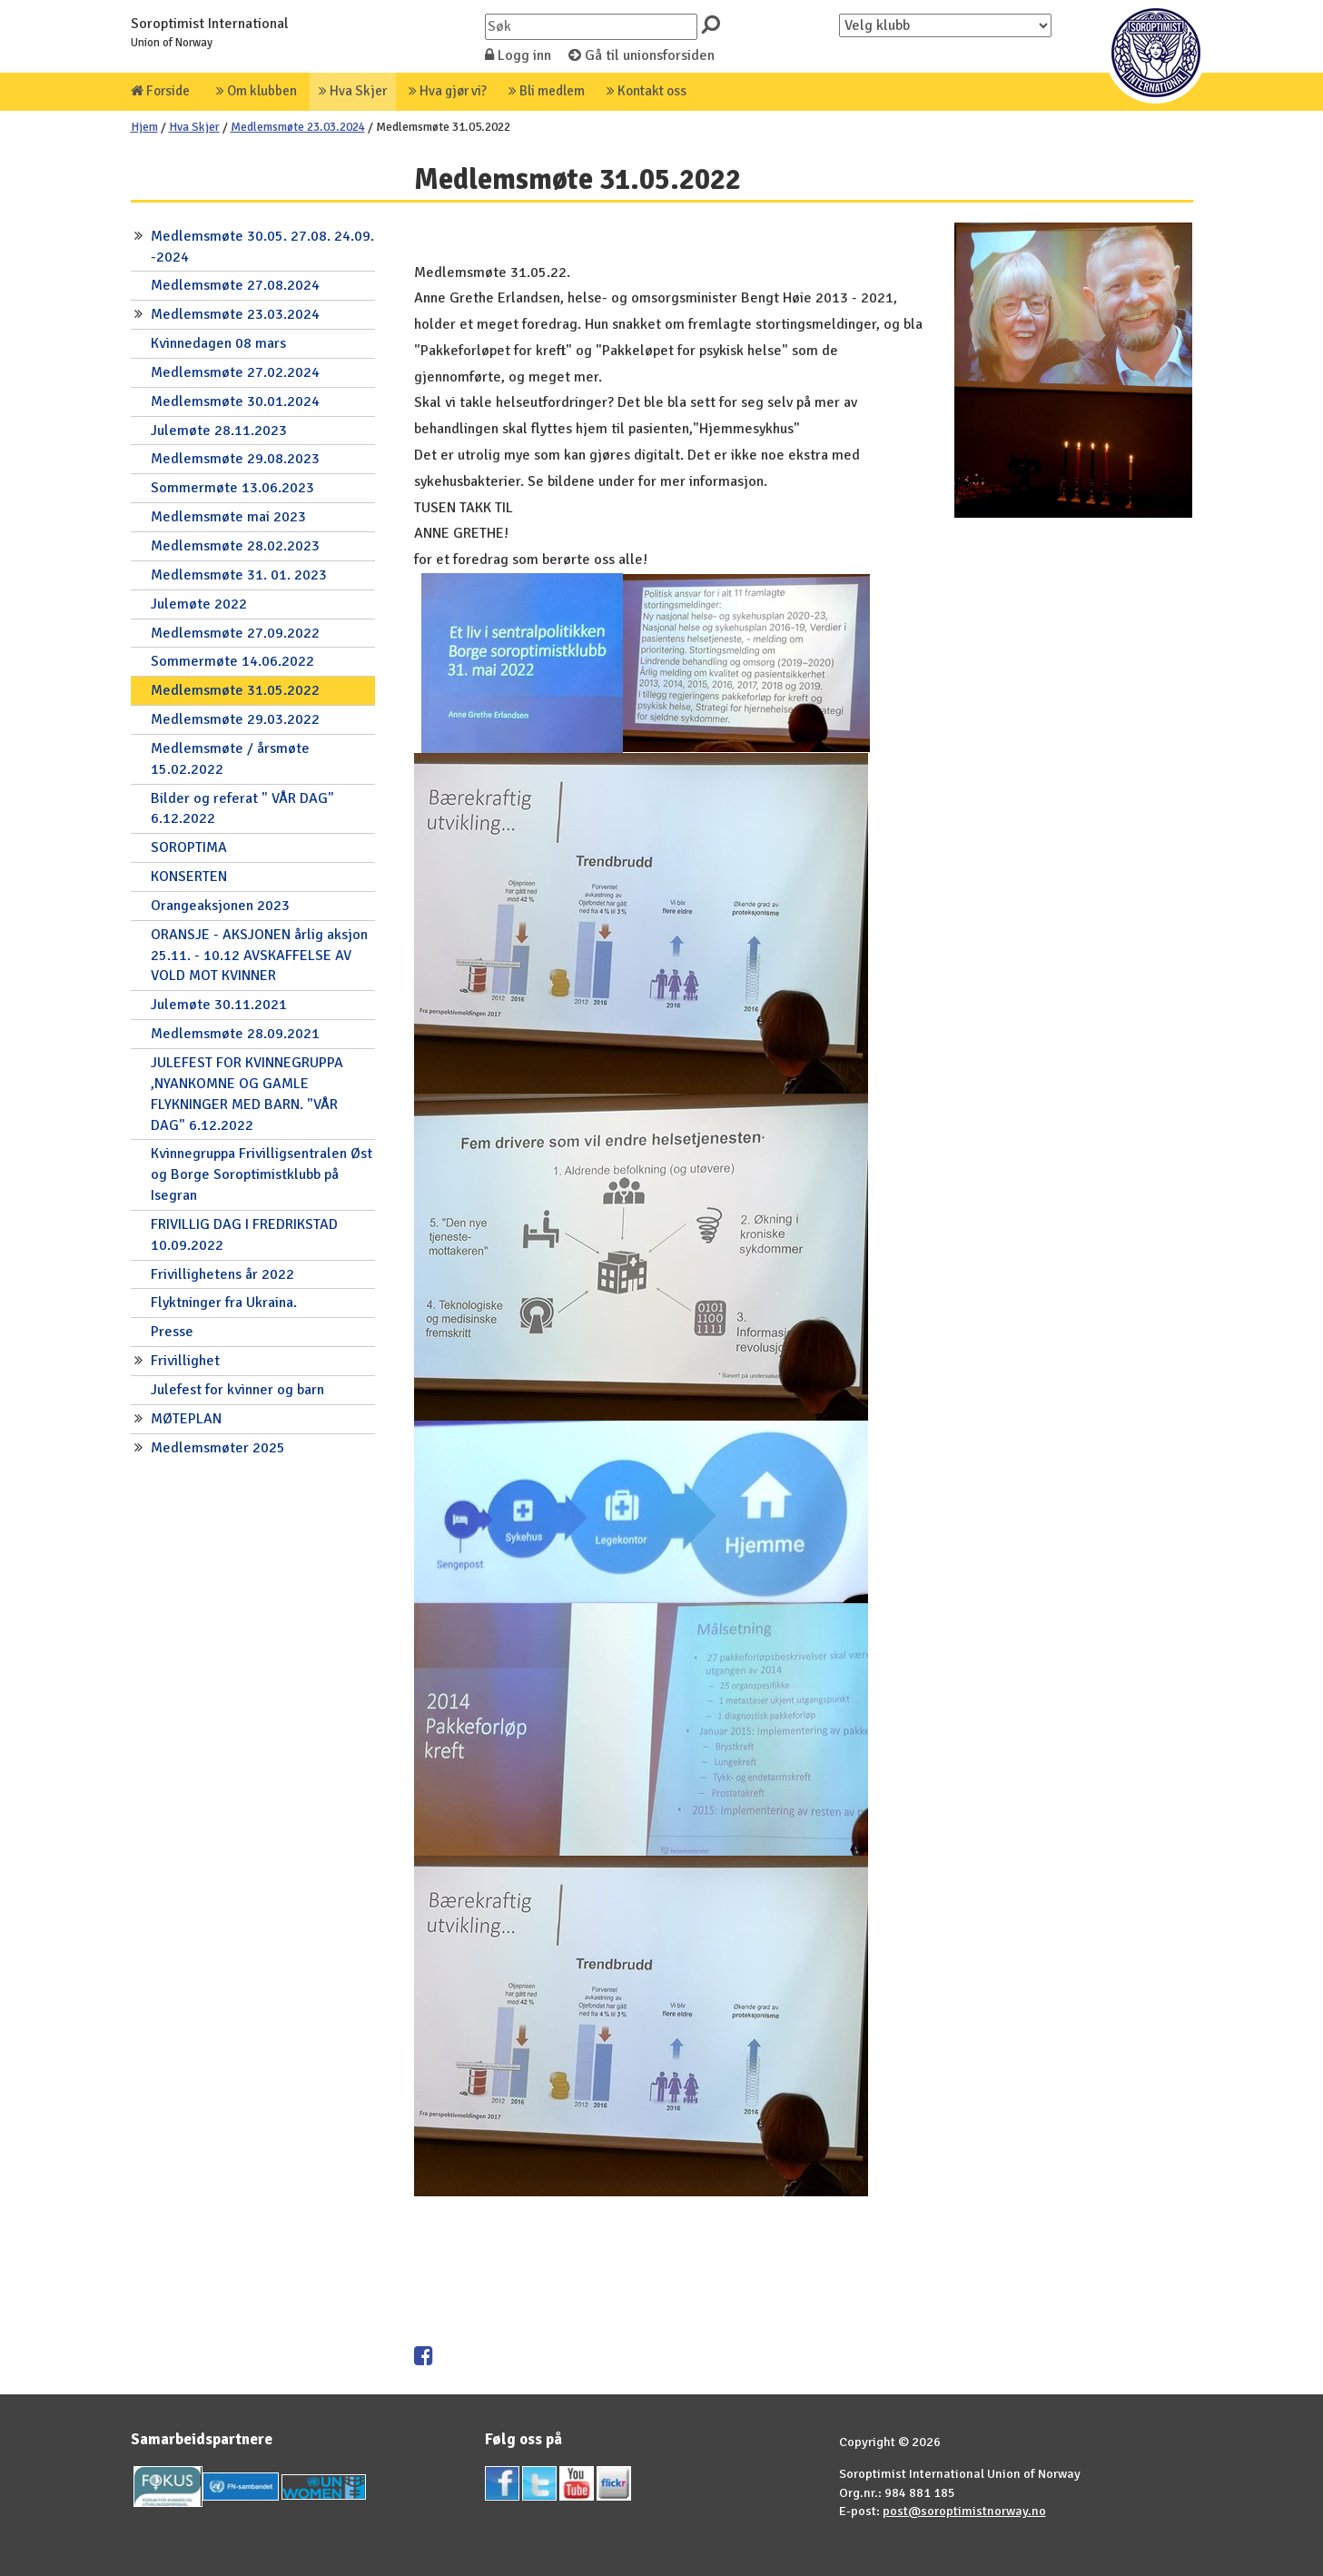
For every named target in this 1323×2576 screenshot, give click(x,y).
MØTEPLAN (186, 1419)
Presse (172, 1332)
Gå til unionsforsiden (641, 55)
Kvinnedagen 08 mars (218, 343)
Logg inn (518, 55)
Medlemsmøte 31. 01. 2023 (239, 575)
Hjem (144, 126)
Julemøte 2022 (199, 604)
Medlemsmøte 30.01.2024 (235, 401)
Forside (160, 91)
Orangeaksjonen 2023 (220, 906)
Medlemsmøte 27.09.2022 (235, 633)
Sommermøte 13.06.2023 (232, 488)
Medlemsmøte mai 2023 (228, 517)
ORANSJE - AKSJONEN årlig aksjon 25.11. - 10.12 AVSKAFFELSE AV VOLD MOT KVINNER (259, 956)
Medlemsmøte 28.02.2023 (235, 546)
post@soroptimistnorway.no (964, 2510)
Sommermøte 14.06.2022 (232, 661)
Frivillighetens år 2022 (222, 1274)
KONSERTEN (189, 876)
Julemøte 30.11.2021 (219, 1005)
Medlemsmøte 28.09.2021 (235, 1034)
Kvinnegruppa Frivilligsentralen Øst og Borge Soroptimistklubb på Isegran (261, 1174)
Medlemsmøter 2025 (218, 1448)
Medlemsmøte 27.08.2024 (235, 285)
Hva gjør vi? (448, 91)
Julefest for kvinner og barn (237, 1390)
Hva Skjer (353, 91)
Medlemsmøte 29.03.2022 (235, 719)
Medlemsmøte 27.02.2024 (235, 372)
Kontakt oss (646, 91)
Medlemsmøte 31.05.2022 (235, 690)
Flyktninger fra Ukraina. (224, 1302)
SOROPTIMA (189, 847)
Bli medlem (546, 91)
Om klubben (256, 91)
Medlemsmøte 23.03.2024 (298, 126)
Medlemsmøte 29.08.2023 (235, 459)
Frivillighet (185, 1361)
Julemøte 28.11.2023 (219, 430)
